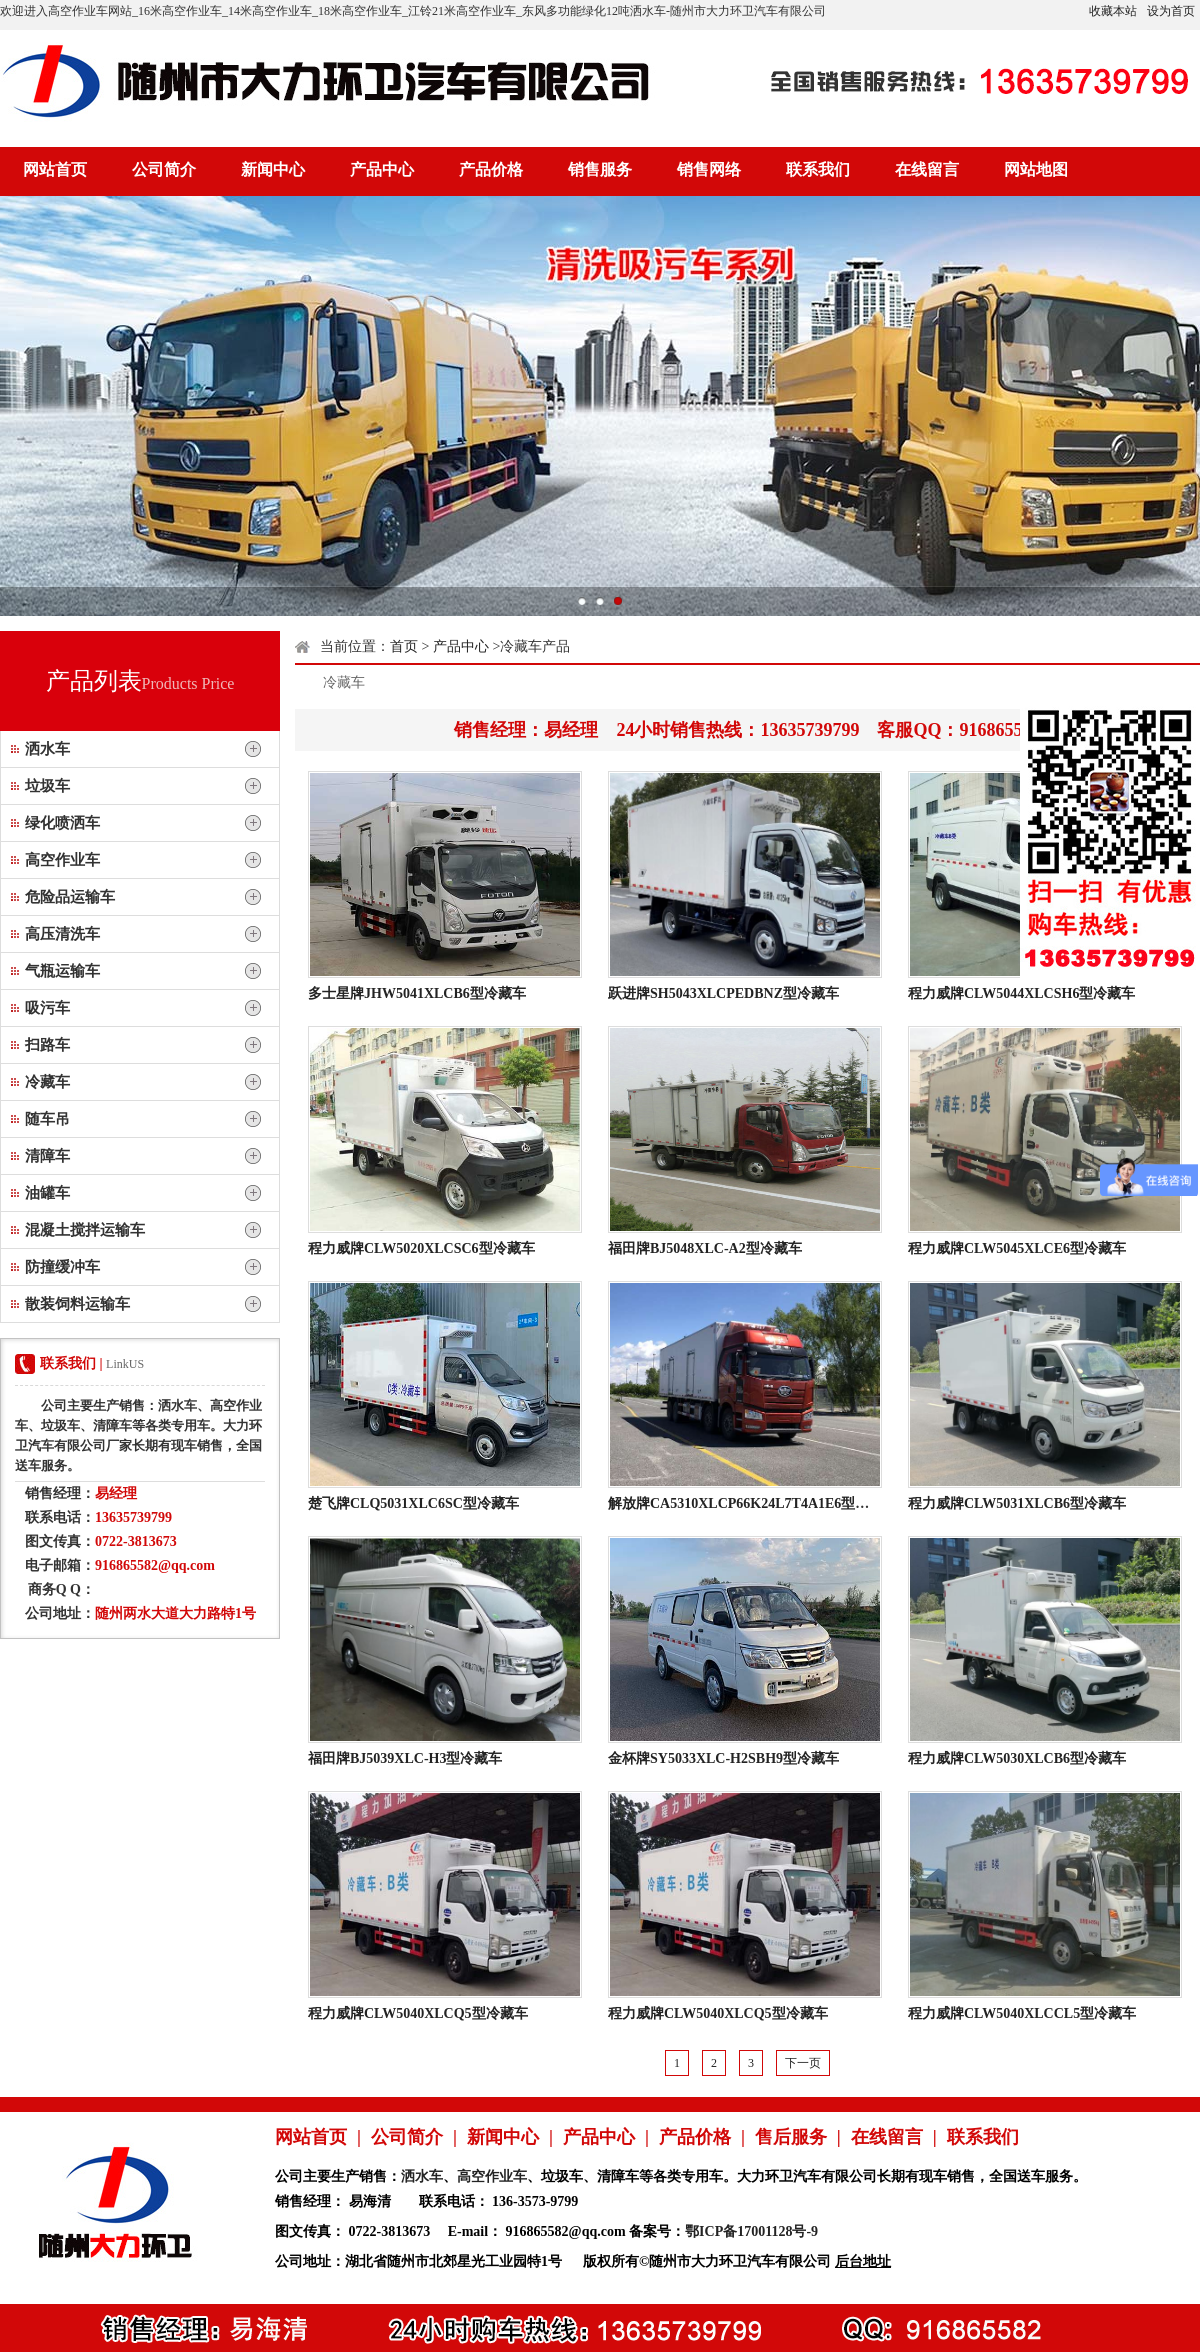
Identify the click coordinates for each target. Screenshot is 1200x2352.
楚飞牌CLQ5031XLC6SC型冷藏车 (413, 1503)
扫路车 (47, 1045)
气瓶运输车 (62, 971)
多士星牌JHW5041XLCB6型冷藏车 (417, 993)
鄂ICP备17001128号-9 (751, 2231)
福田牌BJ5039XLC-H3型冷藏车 (405, 1758)
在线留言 (927, 169)
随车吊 (47, 1119)
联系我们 (818, 169)
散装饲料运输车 (77, 1304)
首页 (404, 646)
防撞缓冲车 (62, 1267)
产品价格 (491, 169)
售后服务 (791, 2137)
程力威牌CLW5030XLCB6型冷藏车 (1017, 1758)
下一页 (803, 2063)
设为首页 (1171, 11)
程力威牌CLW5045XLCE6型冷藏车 (1017, 1248)
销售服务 (600, 169)
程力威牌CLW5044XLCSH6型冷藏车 (1021, 993)
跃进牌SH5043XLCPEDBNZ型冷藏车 (723, 993)
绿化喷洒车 (62, 823)
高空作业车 (62, 860)
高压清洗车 (62, 934)
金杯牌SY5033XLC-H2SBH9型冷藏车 (723, 1758)
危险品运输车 (70, 897)
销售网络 (709, 169)
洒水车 (47, 749)
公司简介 (164, 169)
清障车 (47, 1156)
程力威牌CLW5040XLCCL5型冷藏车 (1022, 2013)
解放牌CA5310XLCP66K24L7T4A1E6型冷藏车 (752, 1503)
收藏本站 (1113, 11)
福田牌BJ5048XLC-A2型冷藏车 (705, 1248)
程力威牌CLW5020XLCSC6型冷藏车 (421, 1248)
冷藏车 (47, 1082)
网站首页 (55, 169)
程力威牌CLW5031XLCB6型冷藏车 (1017, 1503)
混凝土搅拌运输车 (85, 1230)
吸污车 (47, 1008)
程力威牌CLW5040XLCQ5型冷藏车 (418, 2013)
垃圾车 (47, 786)
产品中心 (382, 169)
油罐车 (47, 1193)
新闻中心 (273, 169)
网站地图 (1036, 169)
